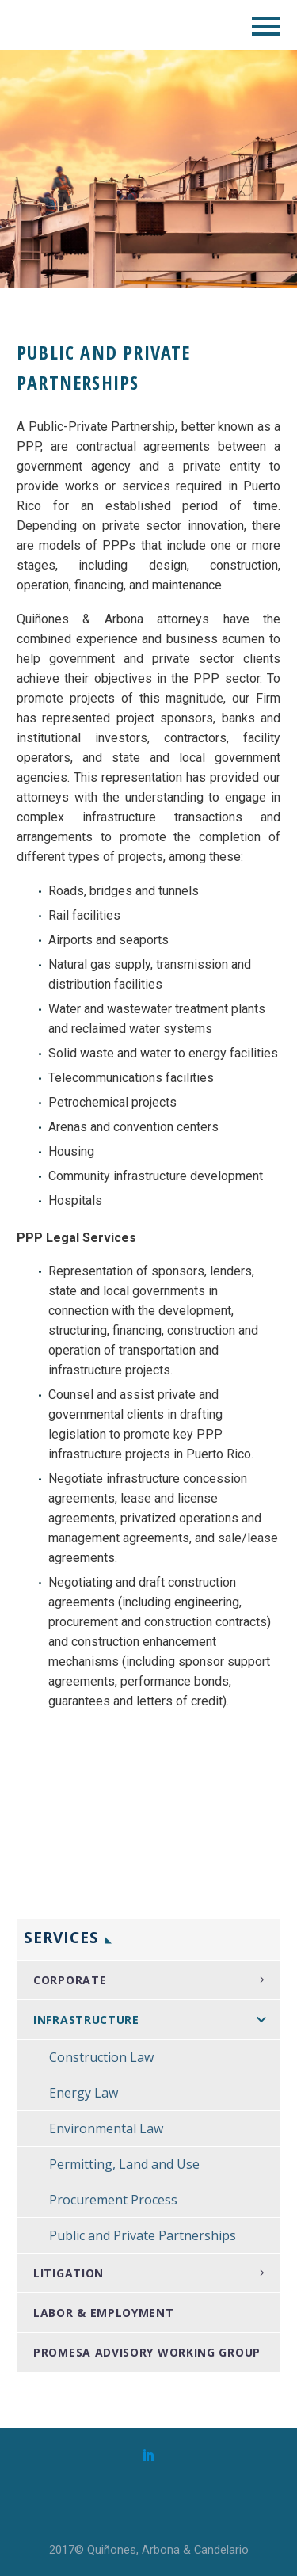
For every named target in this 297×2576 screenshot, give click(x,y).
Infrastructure (86, 2019)
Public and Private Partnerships (142, 2235)
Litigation (68, 2273)
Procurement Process (113, 2199)
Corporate (69, 1979)
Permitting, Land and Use (124, 2164)
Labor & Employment (103, 2312)
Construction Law (101, 2057)
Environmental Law (106, 2128)
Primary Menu (266, 26)
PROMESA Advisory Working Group (147, 2352)
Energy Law (83, 2093)
